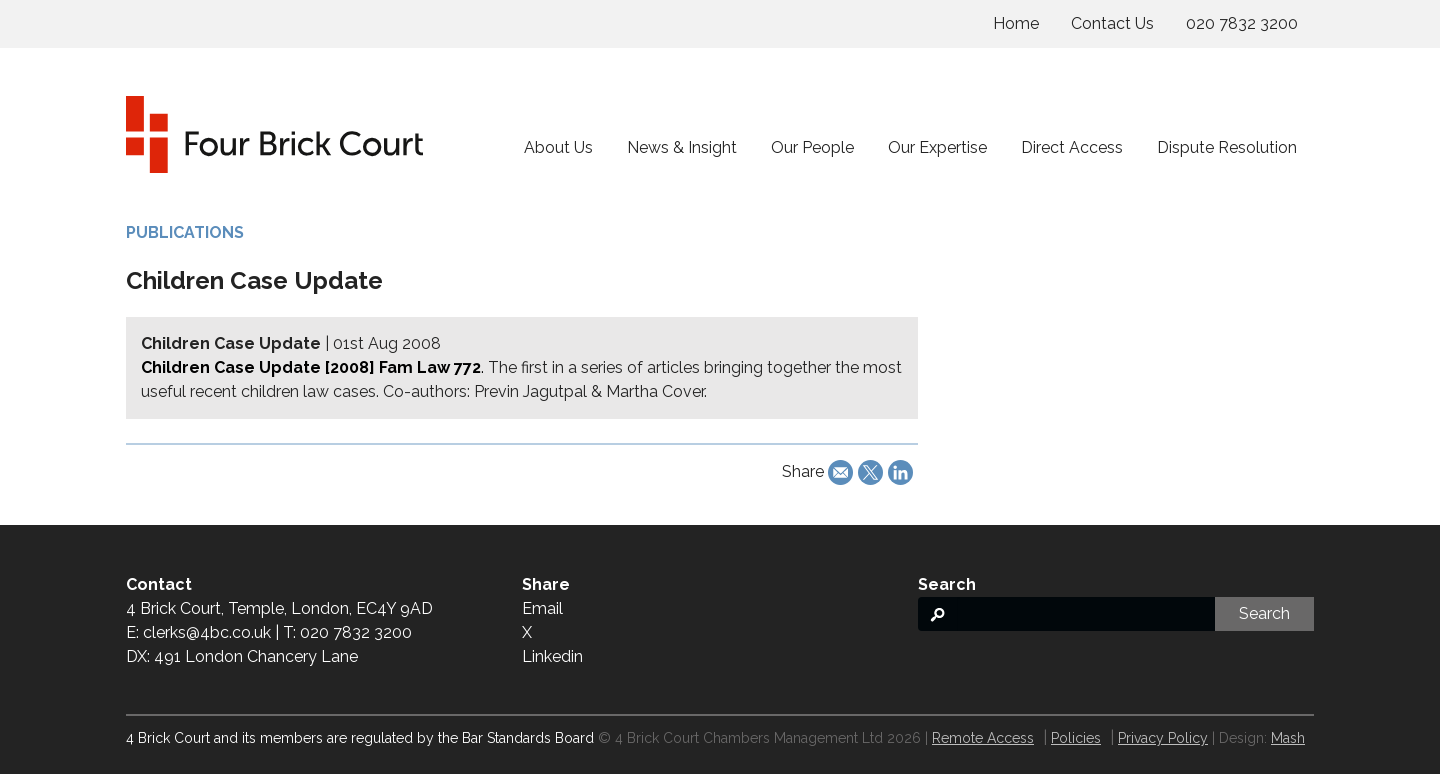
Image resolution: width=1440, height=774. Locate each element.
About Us (558, 147)
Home (1016, 23)
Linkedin (552, 656)
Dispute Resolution (1227, 147)
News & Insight (682, 147)
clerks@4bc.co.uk (207, 632)
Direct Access (1072, 147)
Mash (1288, 738)
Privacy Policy (1163, 738)
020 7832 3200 (1242, 23)
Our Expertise (937, 147)
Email (542, 608)
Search (1264, 613)
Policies (1076, 738)
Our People (812, 147)
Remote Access (983, 738)
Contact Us (1112, 23)
